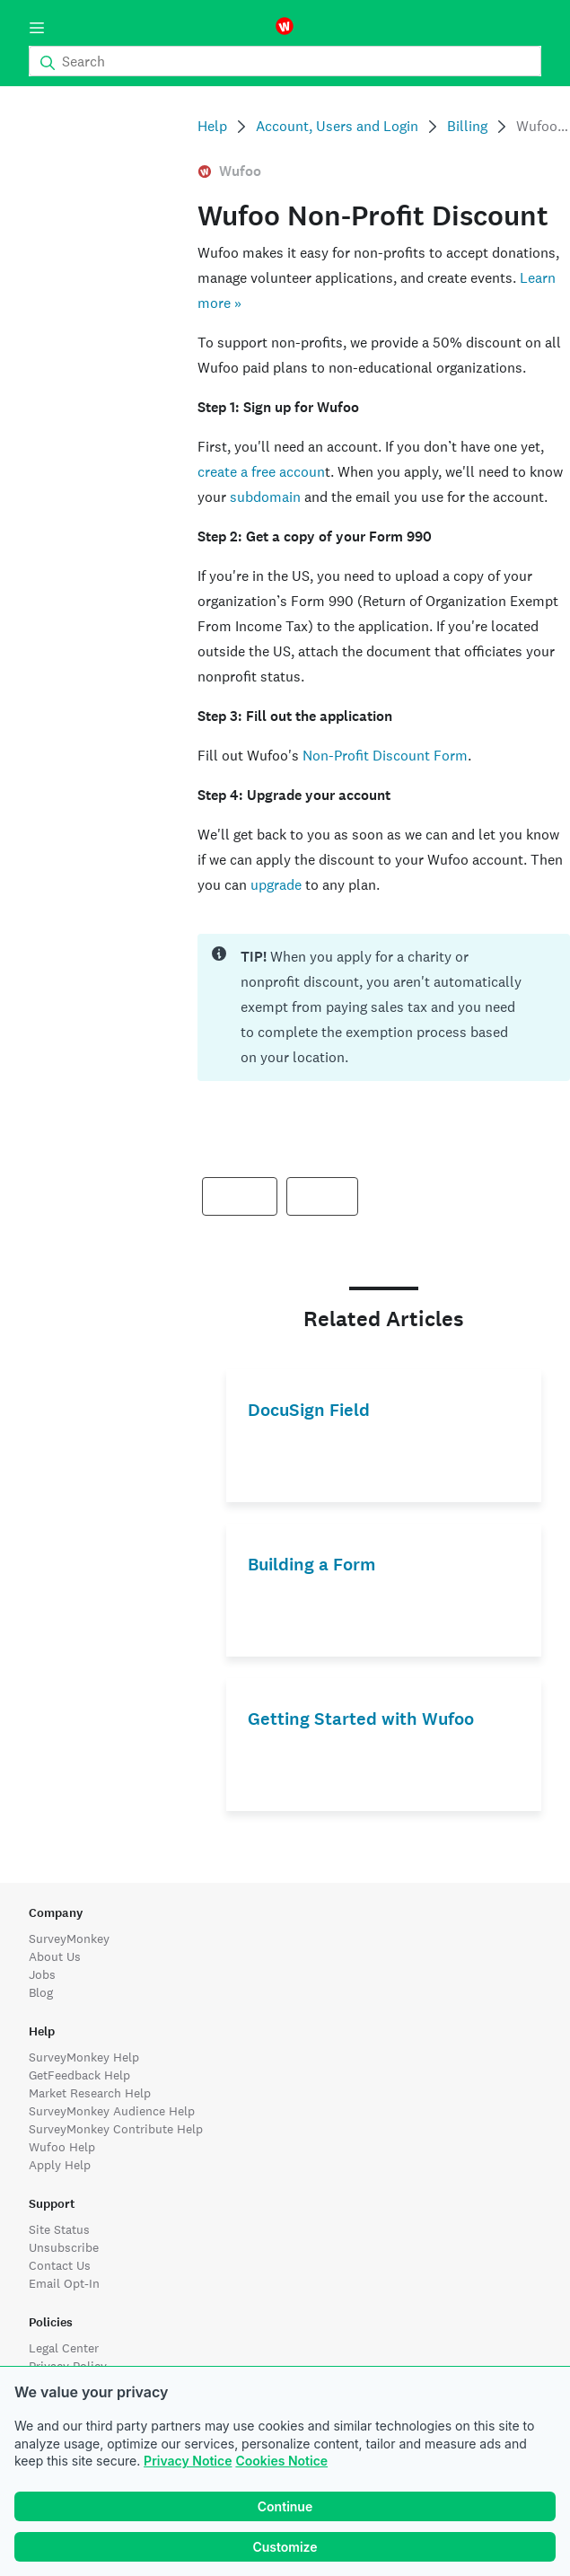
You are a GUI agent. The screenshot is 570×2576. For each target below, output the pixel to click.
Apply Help (60, 2165)
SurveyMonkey (69, 1938)
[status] (383, 1007)
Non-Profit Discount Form (385, 755)
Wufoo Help (62, 2147)
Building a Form (311, 1564)
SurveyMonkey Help (84, 2057)
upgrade (276, 884)
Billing (467, 126)
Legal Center (64, 2348)
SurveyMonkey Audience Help (112, 2111)
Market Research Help (90, 2093)
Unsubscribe (64, 2247)
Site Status (59, 2229)
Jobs (42, 1974)
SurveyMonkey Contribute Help (116, 2129)
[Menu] (36, 28)
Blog (41, 1992)
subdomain (265, 497)
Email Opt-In (64, 2283)
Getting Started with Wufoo (361, 1719)
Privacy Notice (188, 2460)
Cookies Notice (281, 2460)
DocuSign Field (309, 1410)
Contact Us (60, 2265)
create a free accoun (261, 471)
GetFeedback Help (79, 2075)
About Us (55, 1956)
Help (212, 126)
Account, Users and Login (337, 126)
